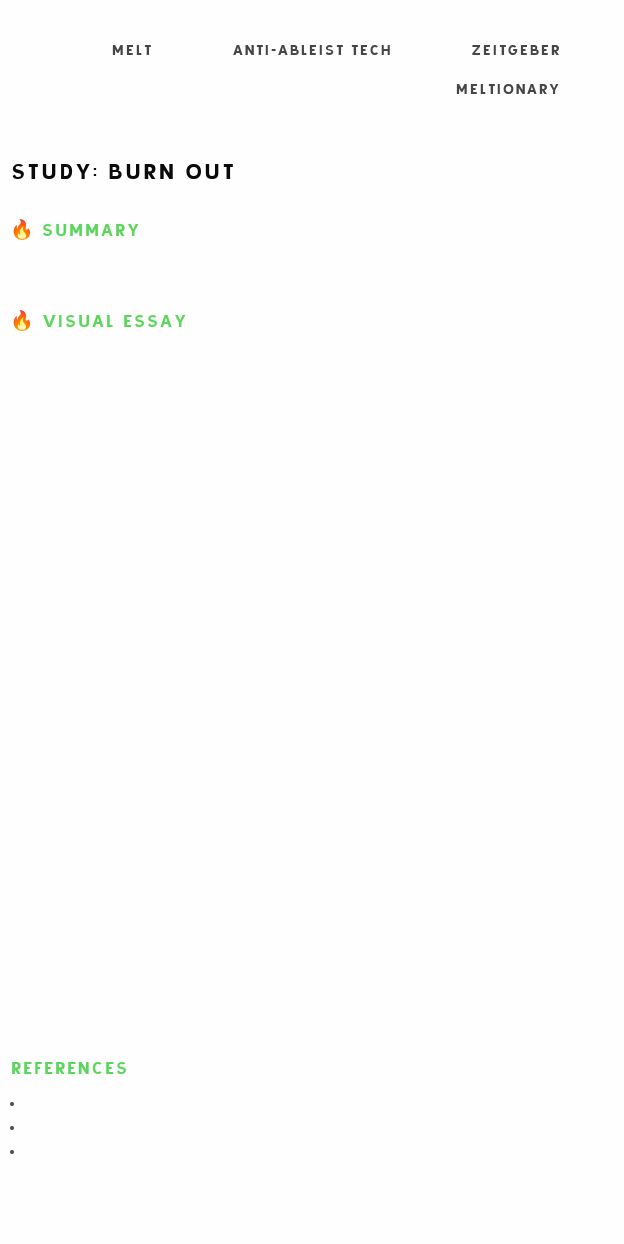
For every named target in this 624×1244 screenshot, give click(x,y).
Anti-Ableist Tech (311, 51)
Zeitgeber (515, 51)
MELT (131, 51)
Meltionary (507, 90)
